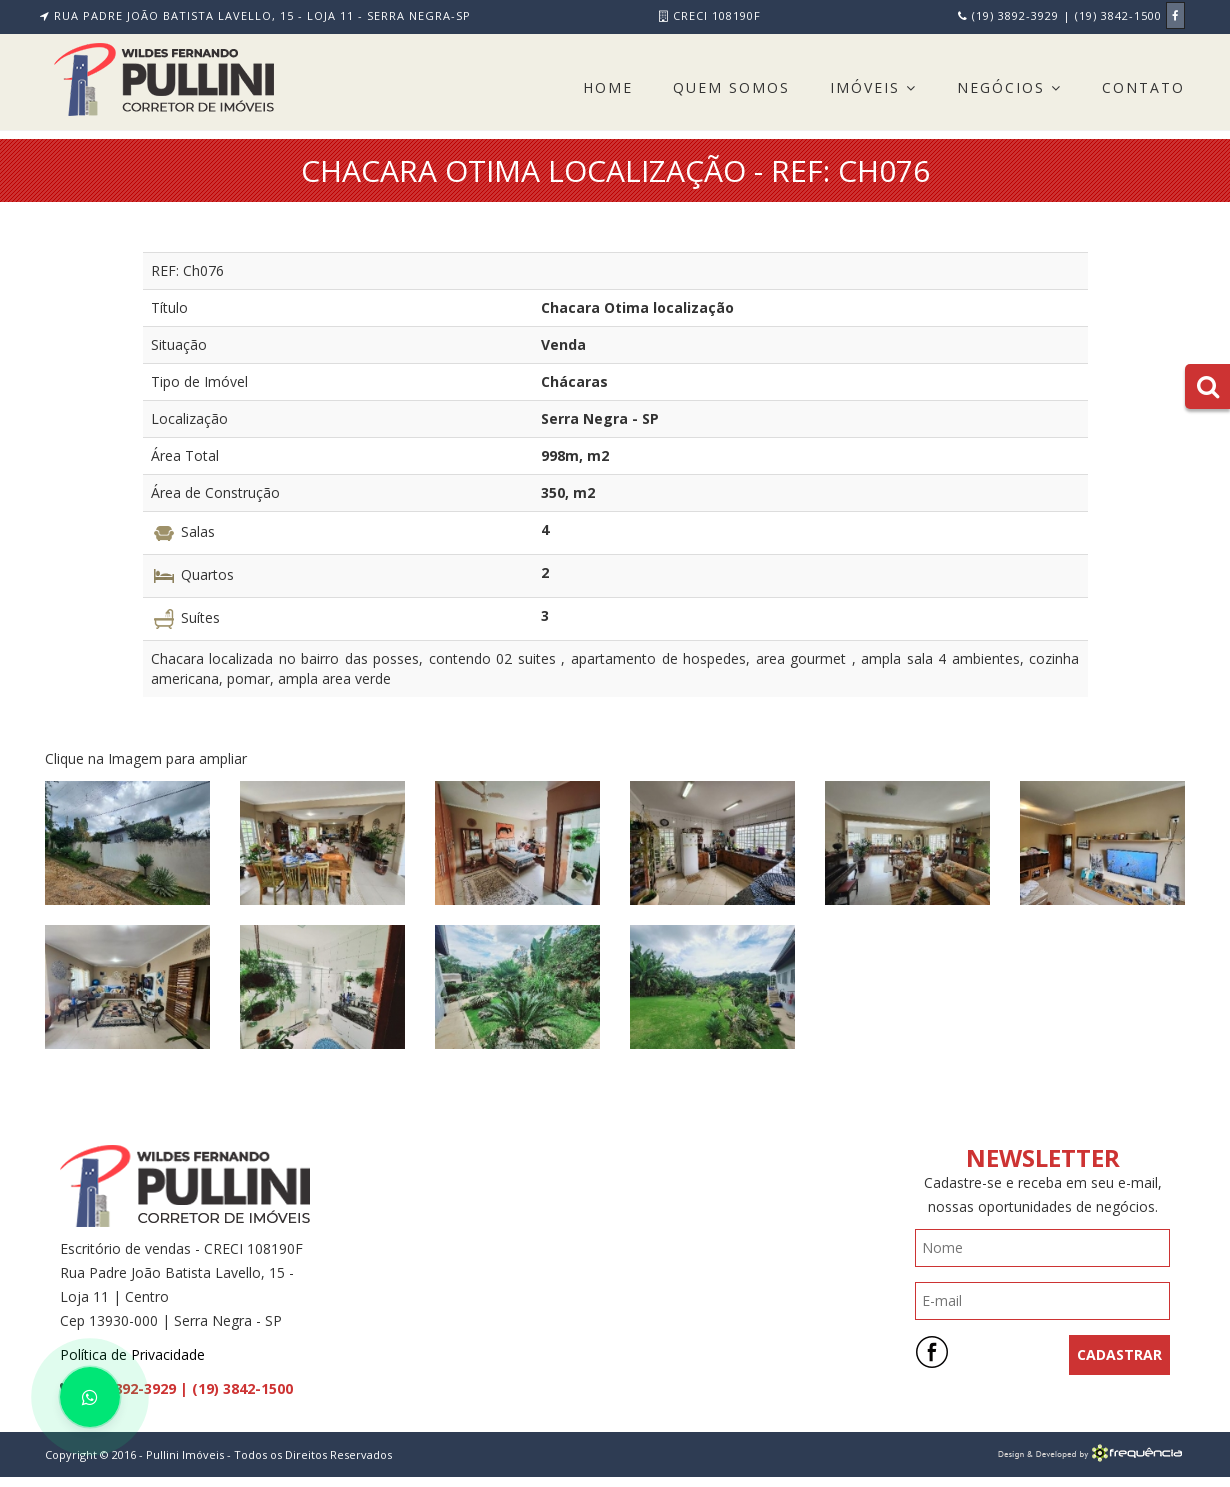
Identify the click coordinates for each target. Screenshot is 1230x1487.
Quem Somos (731, 87)
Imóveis (873, 87)
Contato (1143, 87)
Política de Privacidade (132, 1354)
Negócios (1009, 87)
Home (608, 87)
